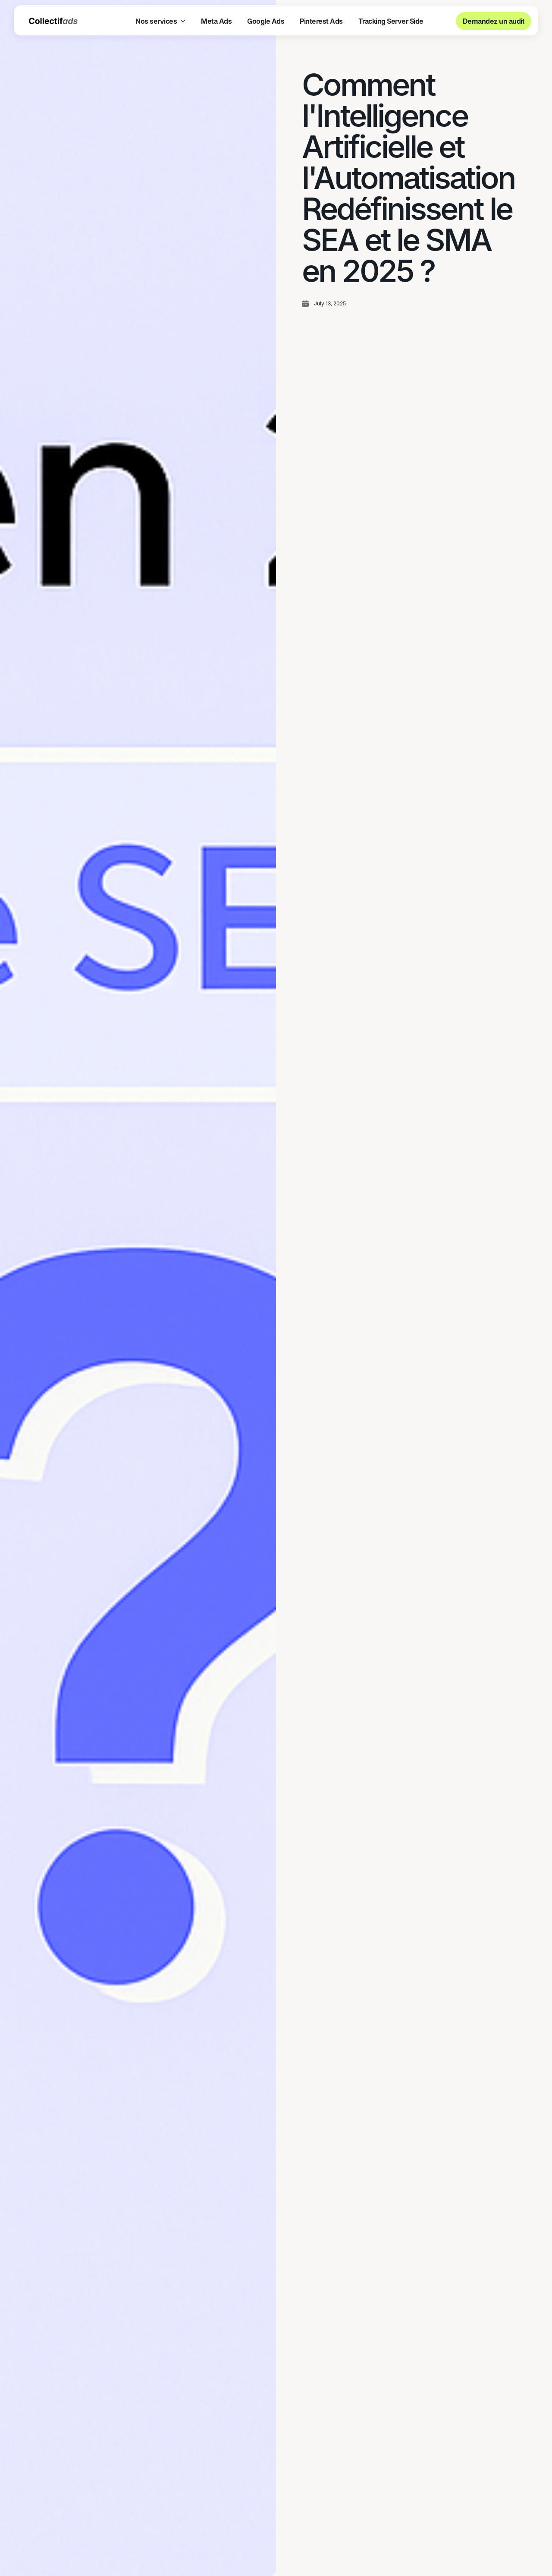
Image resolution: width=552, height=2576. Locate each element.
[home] (53, 21)
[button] (160, 21)
